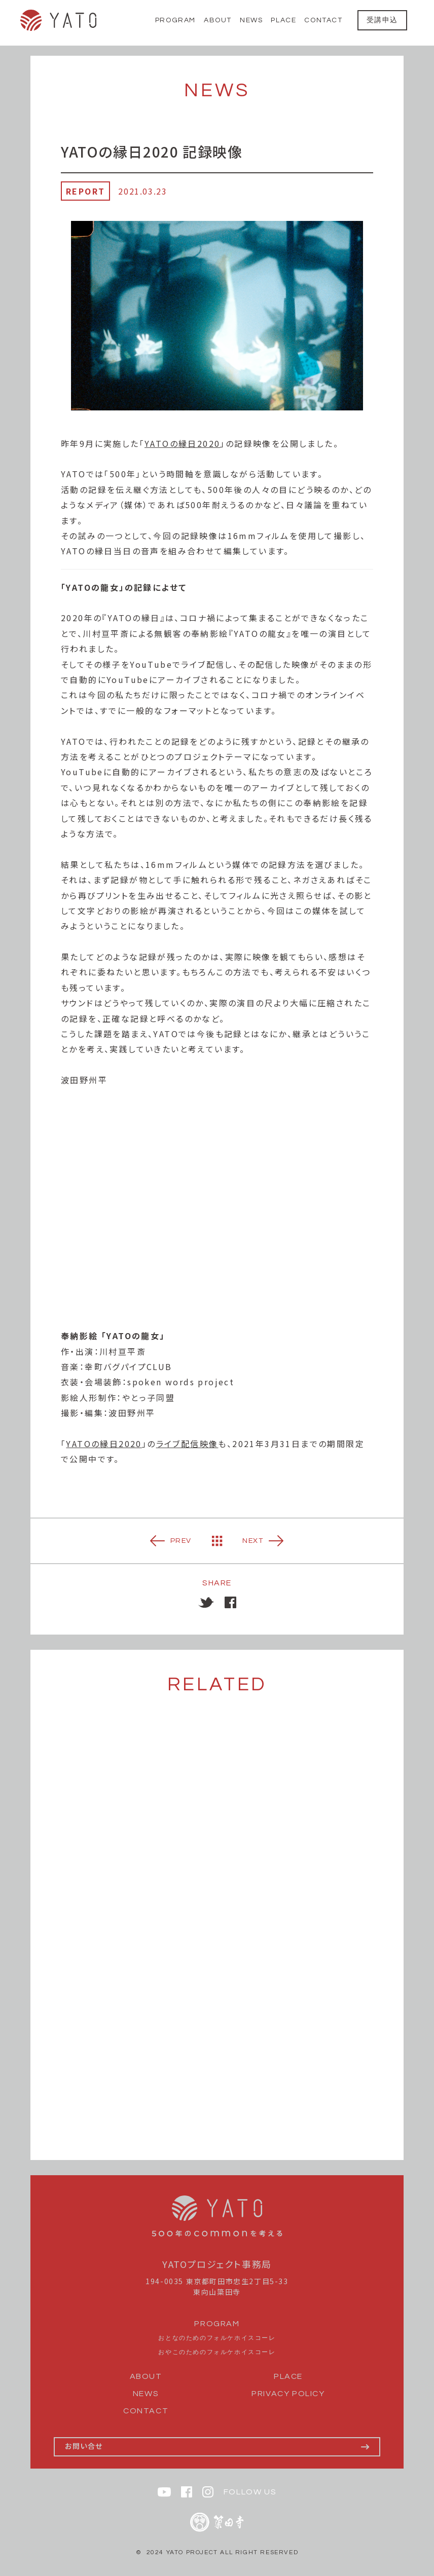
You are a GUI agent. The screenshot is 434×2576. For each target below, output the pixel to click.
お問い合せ (84, 2446)
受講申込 (382, 20)
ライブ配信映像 (187, 1443)
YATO (58, 20)
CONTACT (323, 20)
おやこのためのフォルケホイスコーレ (216, 2352)
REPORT (85, 191)
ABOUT (218, 20)
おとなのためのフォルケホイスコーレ (216, 2338)
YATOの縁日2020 (182, 443)
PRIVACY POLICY (287, 2394)
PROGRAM (175, 20)
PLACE (283, 20)
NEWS (251, 20)
